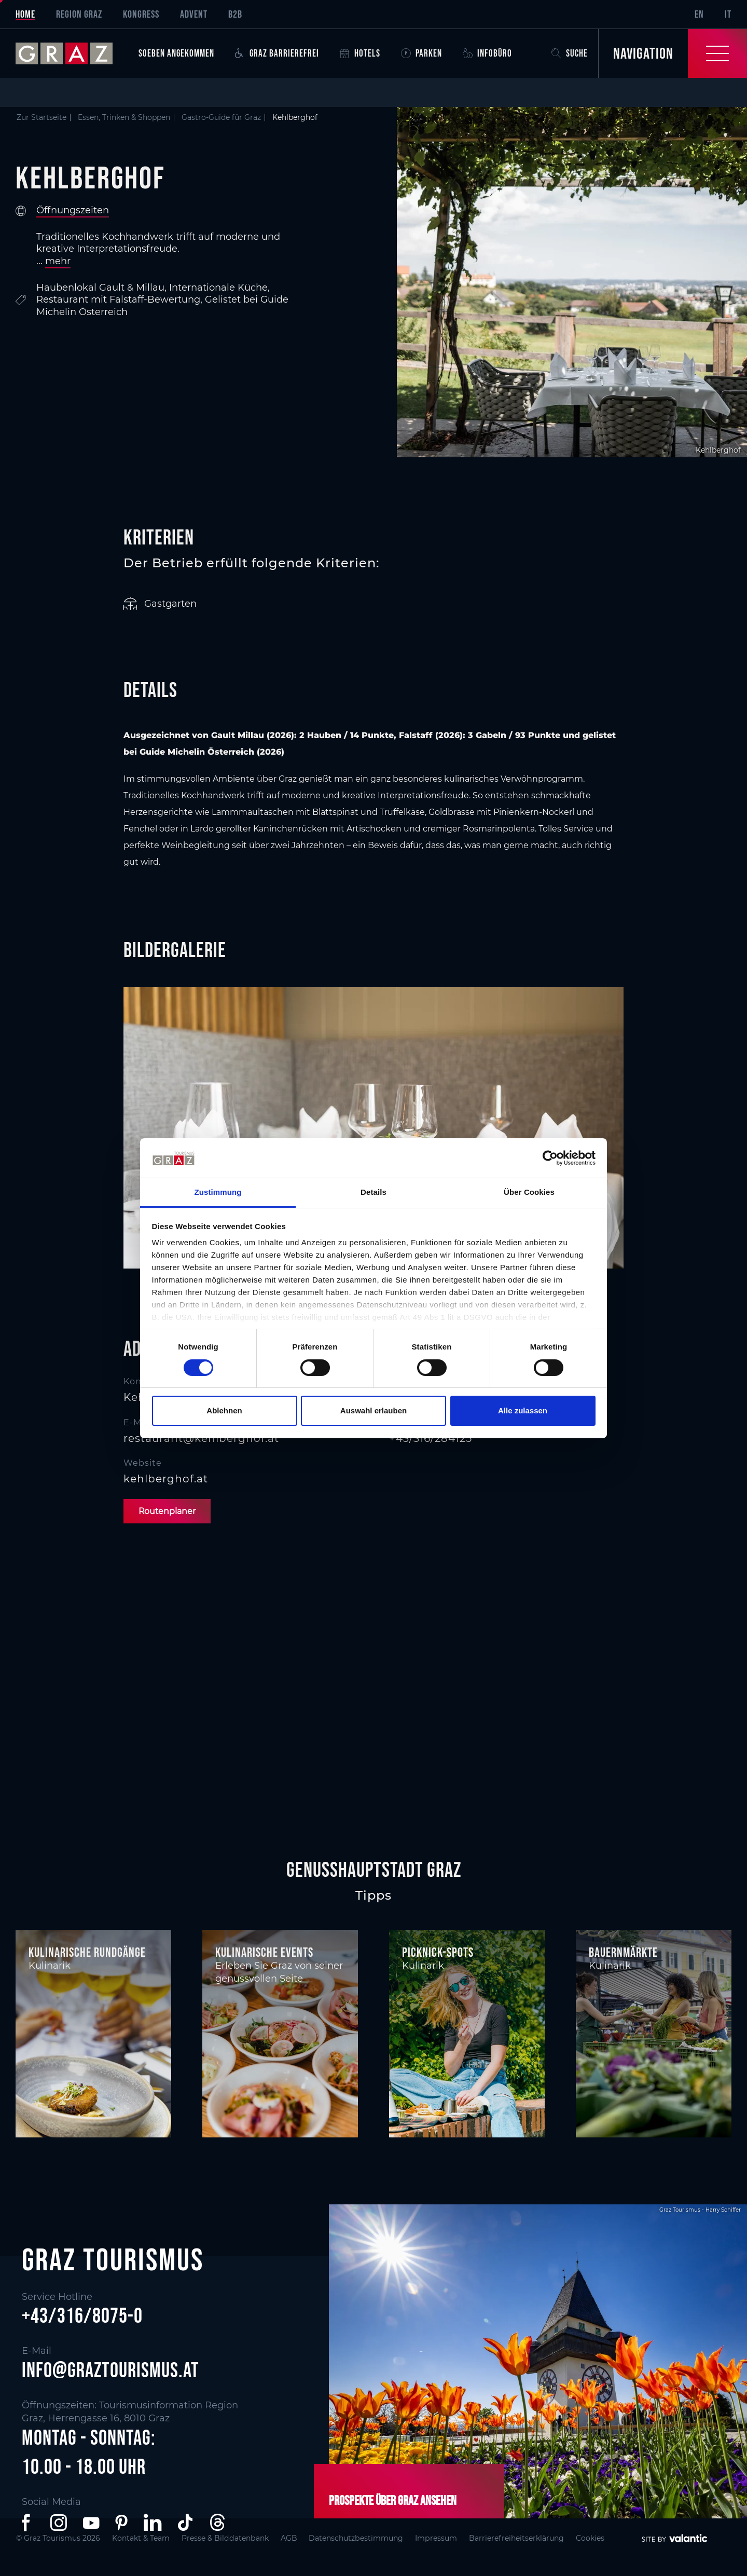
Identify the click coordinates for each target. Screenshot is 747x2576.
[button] (28, 2523)
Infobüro (487, 53)
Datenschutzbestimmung (368, 2537)
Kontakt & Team (144, 2537)
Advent (194, 14)
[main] (373, 967)
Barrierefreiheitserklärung (534, 2537)
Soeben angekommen (176, 53)
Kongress (141, 14)
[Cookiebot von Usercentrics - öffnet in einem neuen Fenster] (550, 1158)
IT (728, 14)
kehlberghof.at (165, 1479)
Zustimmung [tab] (218, 1192)
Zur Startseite (41, 117)
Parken (421, 53)
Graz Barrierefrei (277, 53)
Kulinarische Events (264, 1952)
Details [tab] (373, 1192)
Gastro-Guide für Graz (221, 117)
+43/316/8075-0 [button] (82, 2316)
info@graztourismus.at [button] (110, 2370)
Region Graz (79, 14)
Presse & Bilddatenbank (231, 2537)
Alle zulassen (522, 1410)
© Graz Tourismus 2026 (59, 2537)
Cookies (611, 2537)
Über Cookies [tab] (529, 1192)
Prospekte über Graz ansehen (393, 2500)
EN (699, 14)
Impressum (450, 2537)
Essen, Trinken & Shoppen (124, 117)
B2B (235, 14)
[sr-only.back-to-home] (72, 53)
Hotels (360, 53)
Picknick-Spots (438, 1952)
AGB (297, 2537)
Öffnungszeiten (72, 210)
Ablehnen (224, 1410)
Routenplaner (168, 1511)
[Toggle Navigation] (672, 53)
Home (25, 14)
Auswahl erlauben (373, 1410)
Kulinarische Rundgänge (87, 1952)
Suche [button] (569, 53)
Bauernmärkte (623, 1952)
